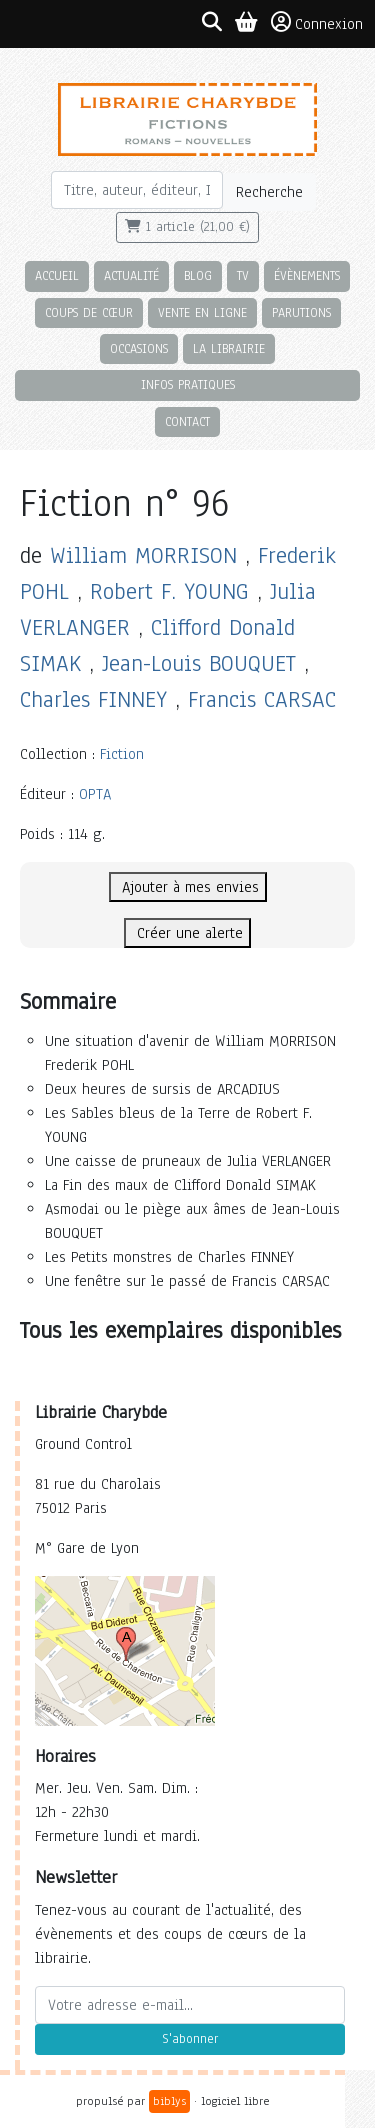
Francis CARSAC (262, 699)
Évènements (307, 275)
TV (243, 275)
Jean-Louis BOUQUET (199, 663)
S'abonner (190, 2039)
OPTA (95, 794)
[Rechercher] (137, 190)
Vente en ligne (202, 312)
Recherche (269, 192)
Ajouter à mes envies (188, 887)
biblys (169, 2101)
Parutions (301, 312)
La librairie (229, 348)
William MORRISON (143, 555)
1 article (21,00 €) (187, 227)
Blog (198, 275)
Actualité (131, 275)
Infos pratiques (188, 384)
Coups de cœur (89, 312)
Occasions (139, 348)
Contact (187, 421)
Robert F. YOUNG (169, 591)
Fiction (122, 754)
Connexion (317, 23)
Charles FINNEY (93, 699)
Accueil (57, 275)
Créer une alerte (187, 933)
